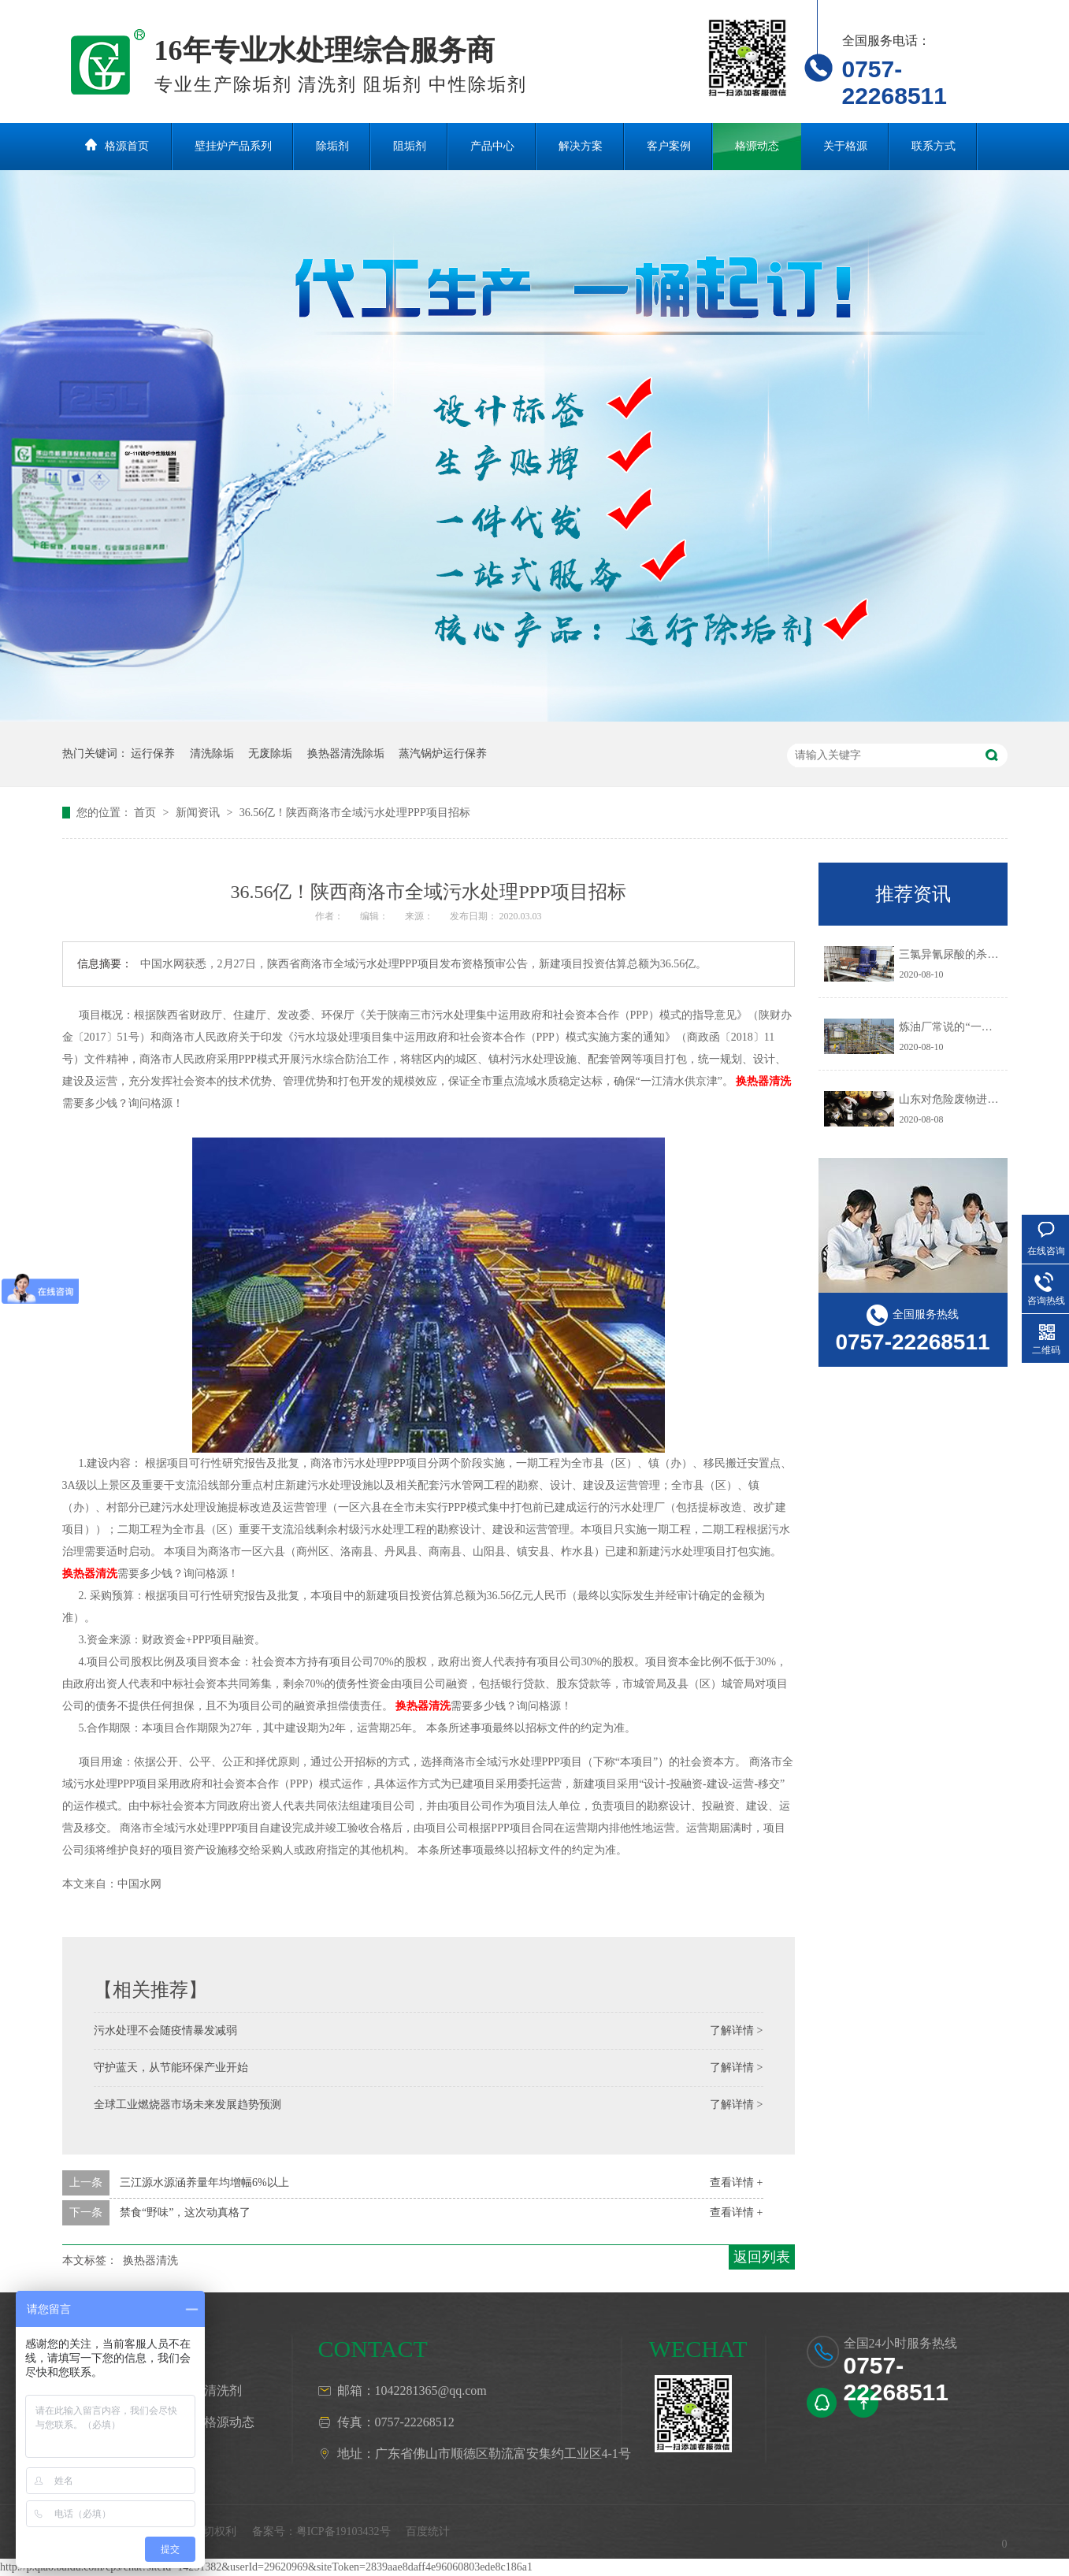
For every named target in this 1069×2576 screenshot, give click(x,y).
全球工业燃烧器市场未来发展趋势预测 (187, 2104)
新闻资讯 (199, 812)
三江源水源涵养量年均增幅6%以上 (204, 2182)
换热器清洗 (763, 1081)
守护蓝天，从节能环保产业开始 (171, 2067)
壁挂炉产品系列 (233, 146)
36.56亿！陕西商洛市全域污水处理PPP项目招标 (354, 812)
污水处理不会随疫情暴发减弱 (165, 2030)
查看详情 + (736, 2182)
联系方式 (933, 146)
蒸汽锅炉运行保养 (443, 753)
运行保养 (153, 753)
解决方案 (581, 146)
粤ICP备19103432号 (343, 2531)
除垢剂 (332, 146)
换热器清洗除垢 (345, 753)
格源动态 (757, 146)
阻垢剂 (409, 146)
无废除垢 (270, 753)
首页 (146, 812)
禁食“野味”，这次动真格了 (185, 2212)
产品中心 (492, 146)
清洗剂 (223, 2390)
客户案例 (669, 146)
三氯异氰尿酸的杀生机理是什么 (976, 954)
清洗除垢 (212, 753)
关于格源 (845, 146)
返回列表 (761, 2257)
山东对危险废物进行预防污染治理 (981, 1099)
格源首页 (127, 146)
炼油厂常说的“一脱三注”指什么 (975, 1027)
